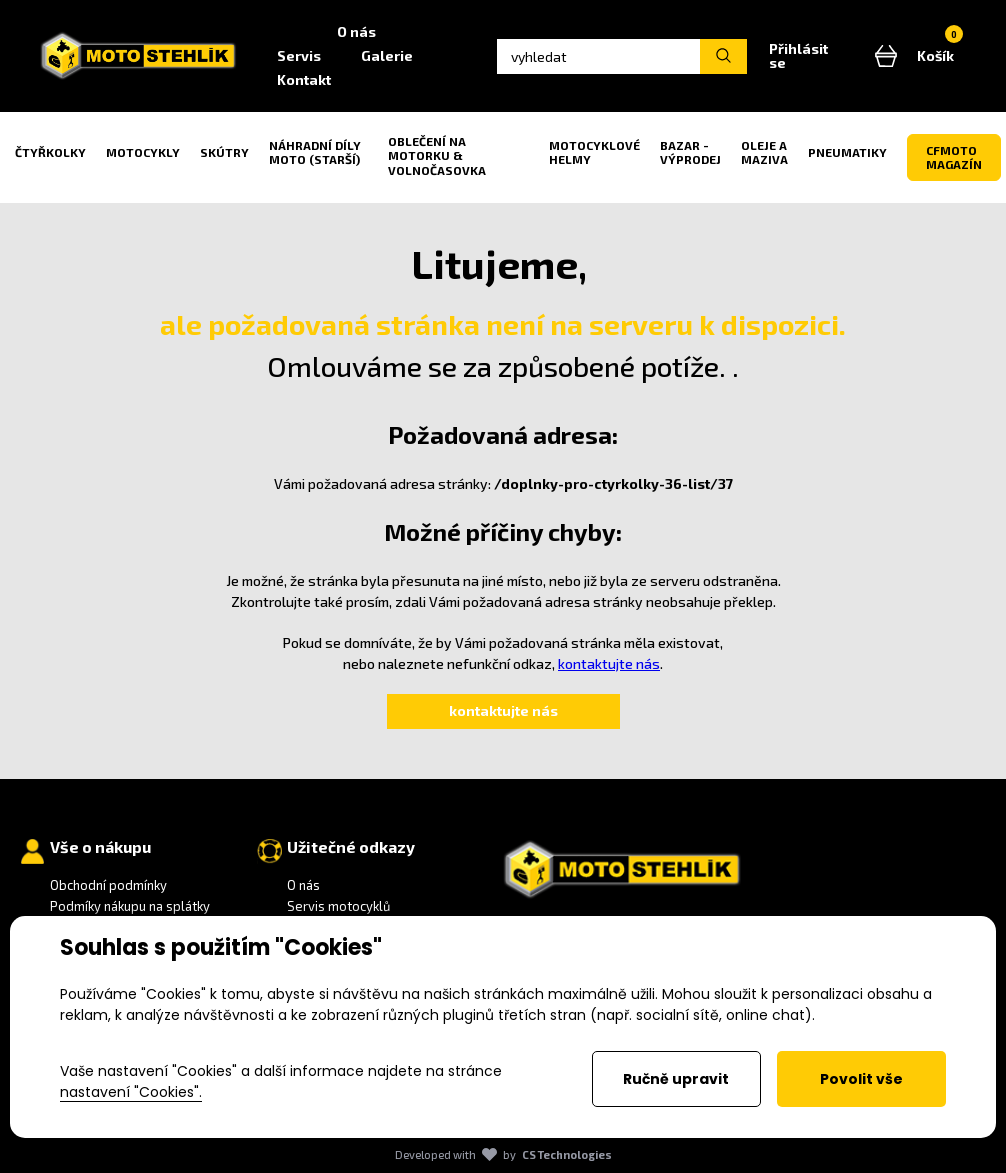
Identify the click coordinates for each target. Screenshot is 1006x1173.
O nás (359, 31)
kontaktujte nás (609, 663)
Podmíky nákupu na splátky (130, 906)
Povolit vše (861, 1079)
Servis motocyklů (338, 906)
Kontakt (307, 79)
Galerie (390, 55)
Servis (302, 55)
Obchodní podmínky (108, 885)
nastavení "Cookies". (131, 1092)
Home (290, 32)
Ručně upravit (676, 1079)
